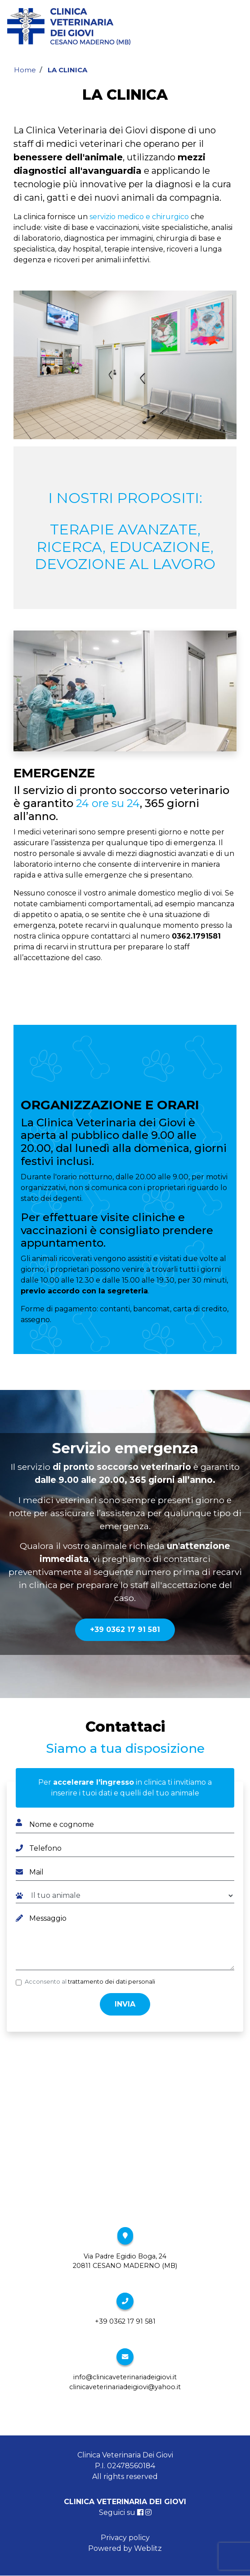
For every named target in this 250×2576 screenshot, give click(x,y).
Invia (125, 2004)
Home (25, 70)
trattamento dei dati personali (111, 1981)
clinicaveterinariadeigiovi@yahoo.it (125, 2387)
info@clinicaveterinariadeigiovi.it (125, 2377)
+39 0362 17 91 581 (125, 1629)
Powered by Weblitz (125, 2548)
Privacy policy (125, 2537)
